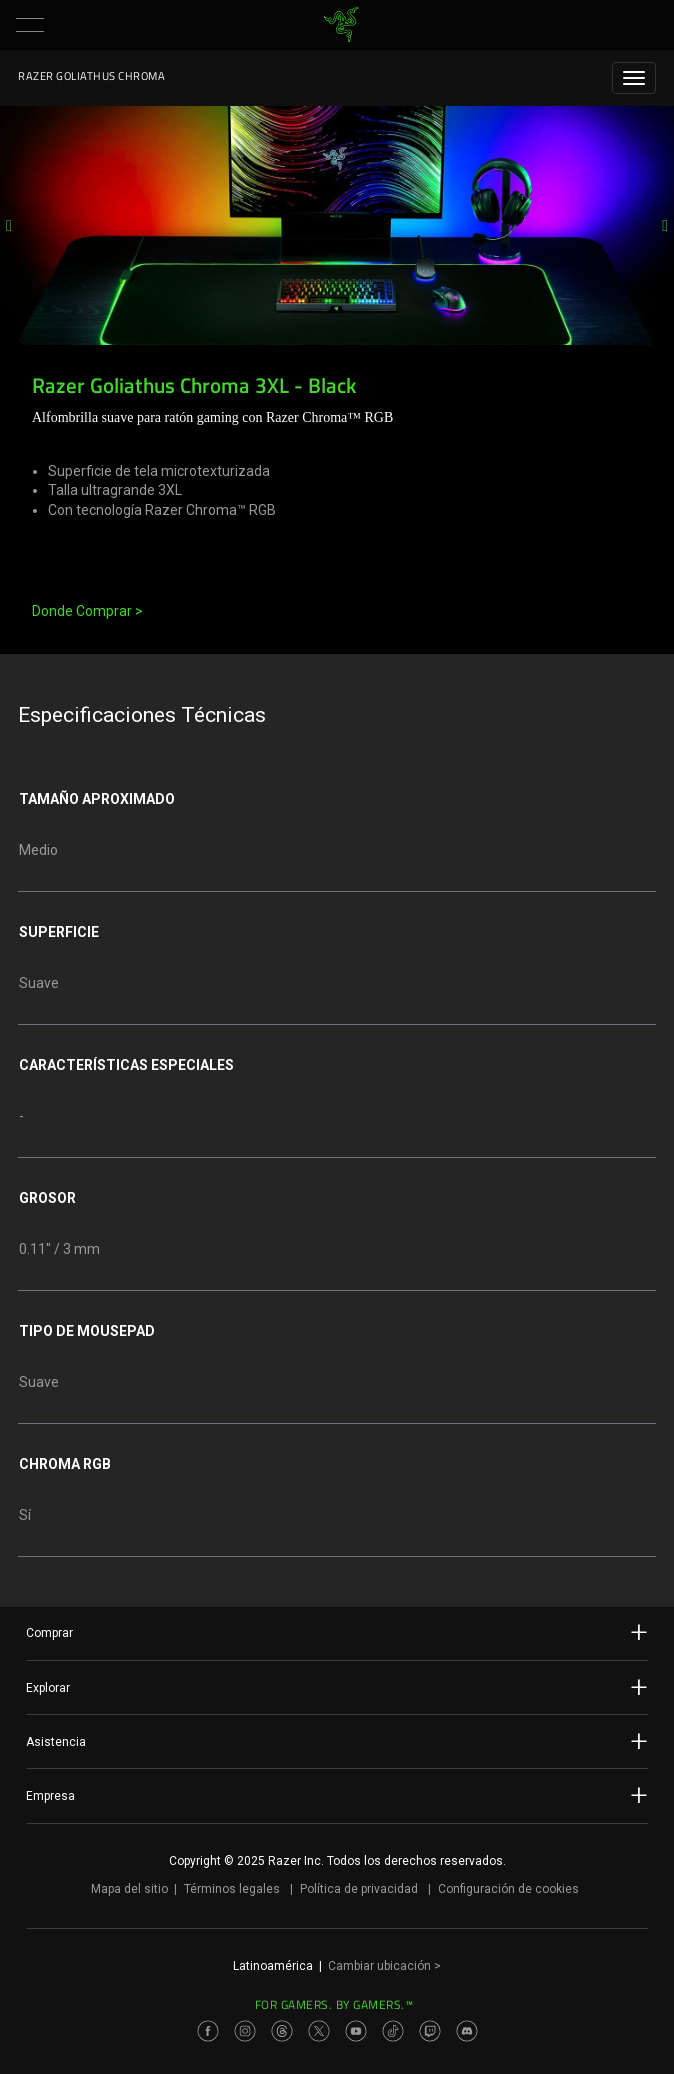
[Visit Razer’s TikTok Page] (393, 2031)
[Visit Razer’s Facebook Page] (208, 2031)
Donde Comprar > (87, 611)
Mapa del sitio (129, 1889)
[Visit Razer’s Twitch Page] (430, 2031)
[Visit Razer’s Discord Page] (467, 2031)
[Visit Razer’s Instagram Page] (245, 2031)
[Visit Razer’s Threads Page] (282, 2031)
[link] (341, 25)
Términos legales (232, 1889)
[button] (30, 25)
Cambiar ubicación (384, 1966)
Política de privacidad (359, 1889)
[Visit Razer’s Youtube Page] (356, 2031)
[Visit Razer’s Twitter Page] (319, 2031)
